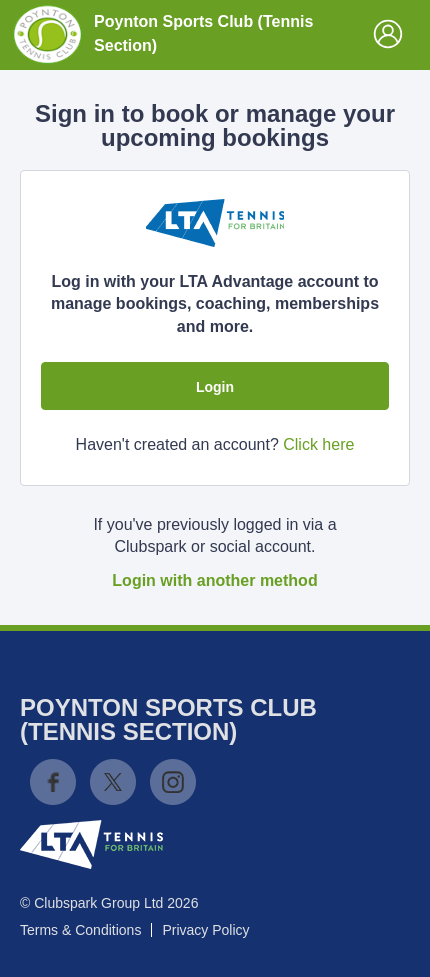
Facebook (53, 782)
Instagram (173, 782)
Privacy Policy (205, 930)
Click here (318, 444)
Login (215, 387)
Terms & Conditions (80, 930)
